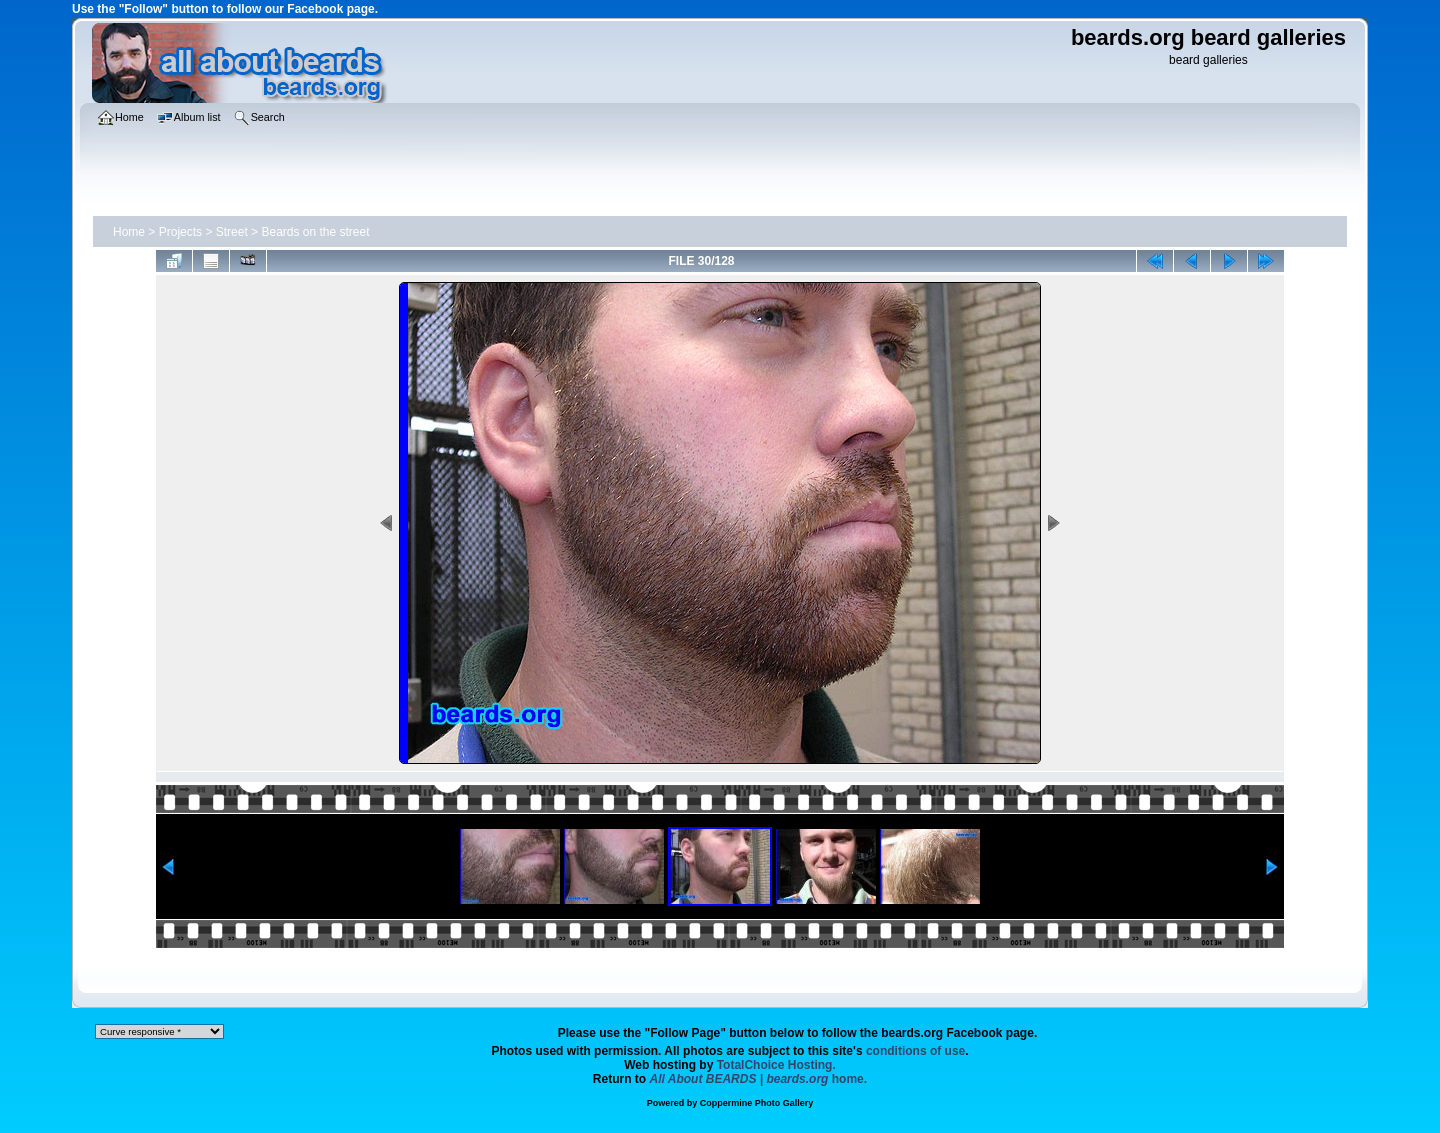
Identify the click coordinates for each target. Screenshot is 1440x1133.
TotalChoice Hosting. (776, 1065)
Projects (180, 232)
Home (129, 232)
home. (759, 1079)
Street (232, 232)
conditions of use (915, 1051)
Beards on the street (315, 232)
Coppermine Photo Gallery (757, 1103)
